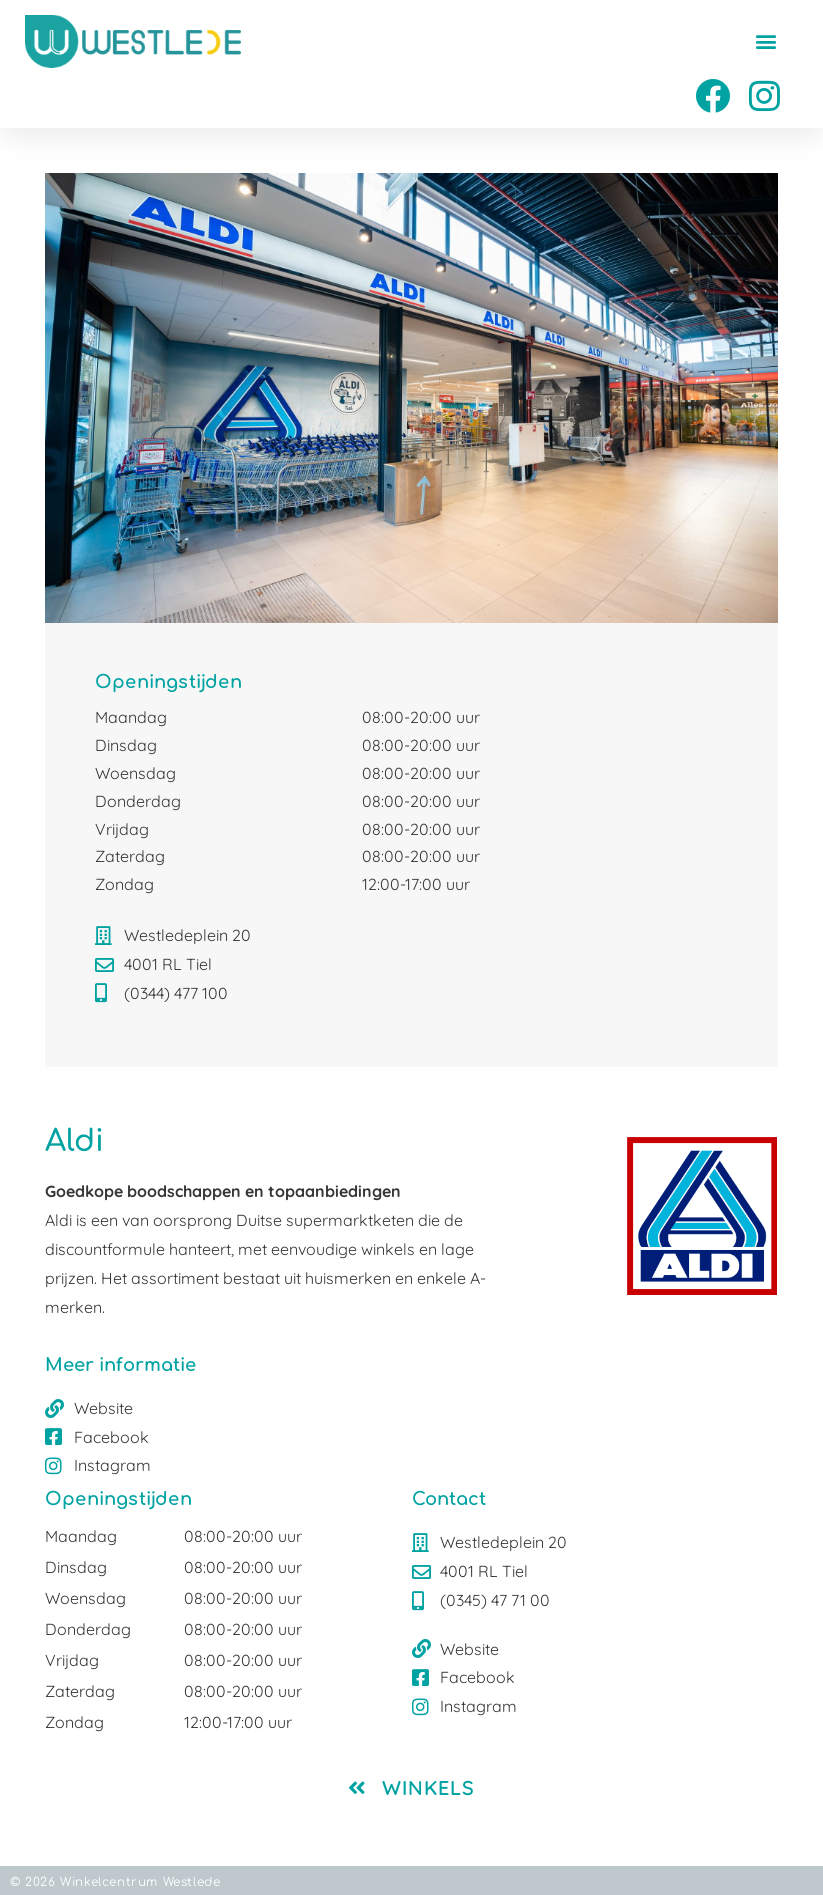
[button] (766, 40)
